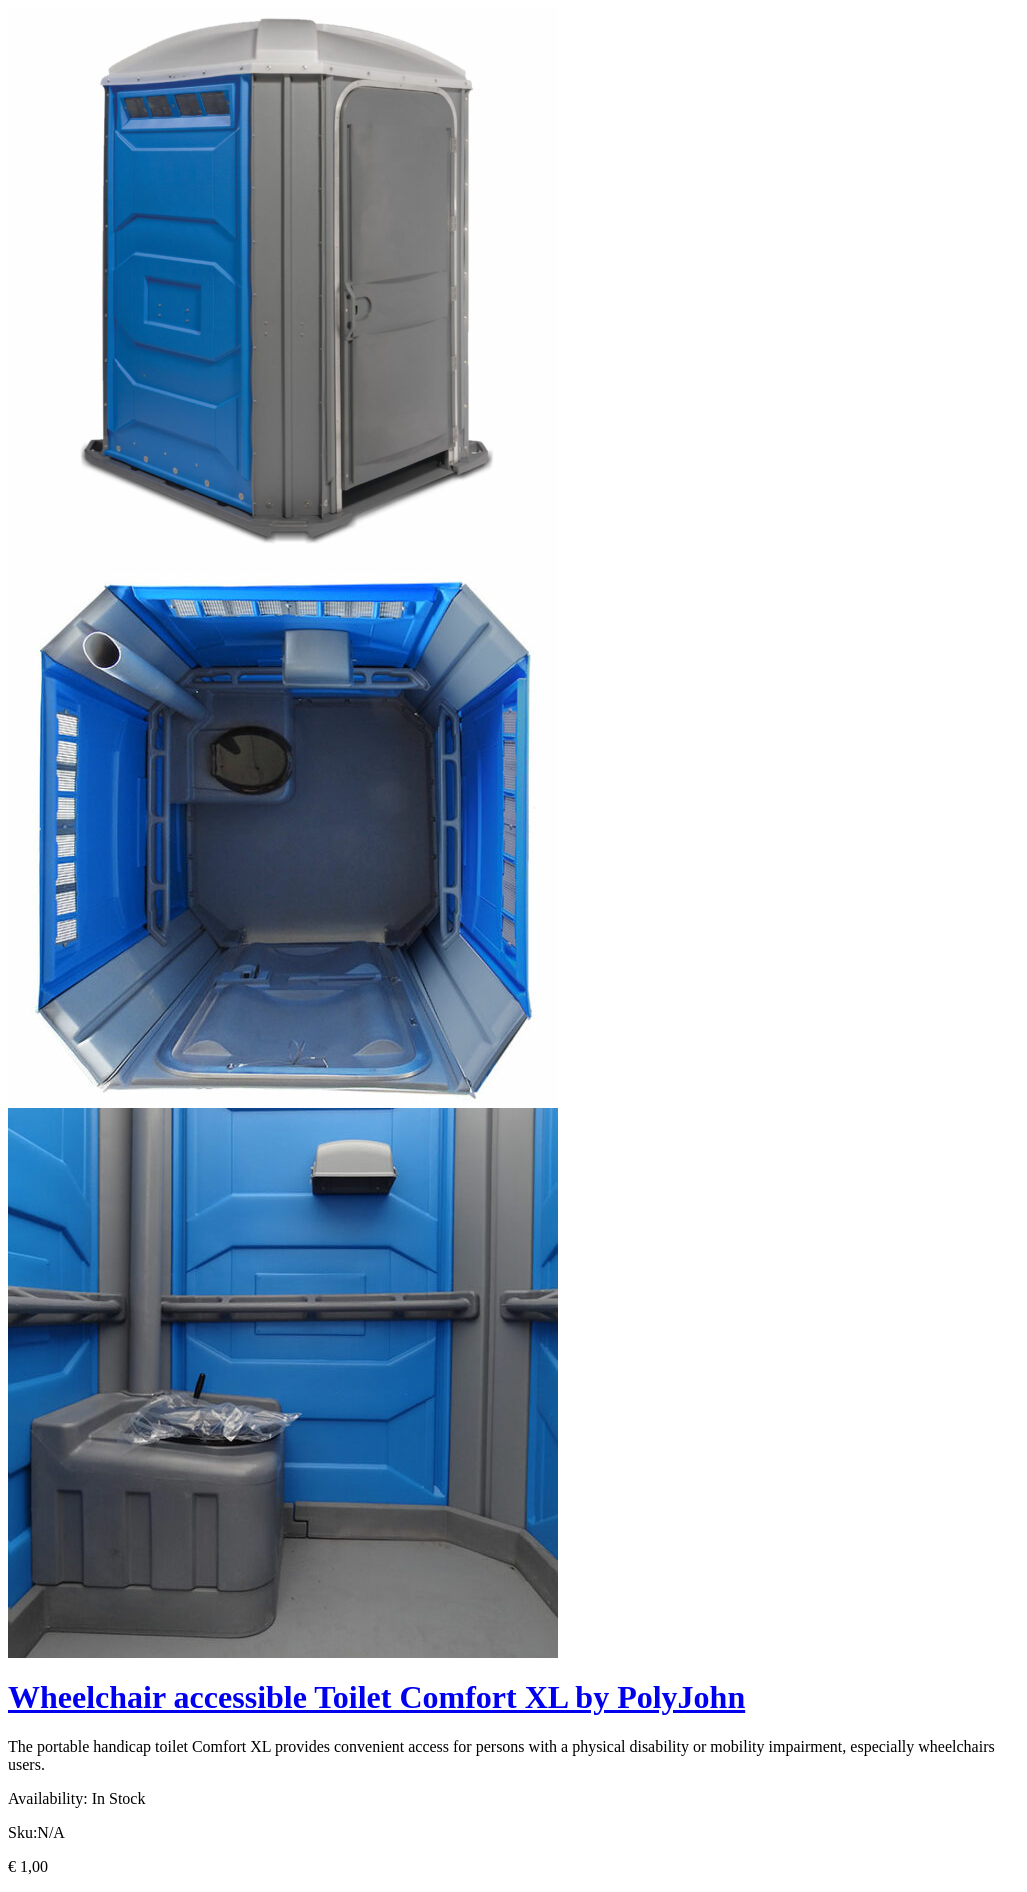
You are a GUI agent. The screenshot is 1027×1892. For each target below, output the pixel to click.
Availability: (48, 1798)
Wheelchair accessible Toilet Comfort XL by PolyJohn (376, 1697)
